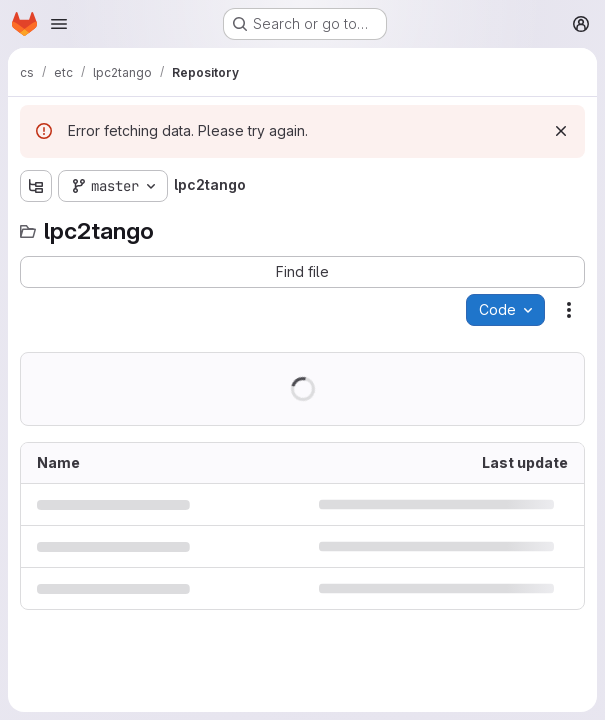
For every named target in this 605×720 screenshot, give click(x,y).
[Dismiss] (561, 131)
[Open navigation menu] (59, 24)
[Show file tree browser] (36, 186)
